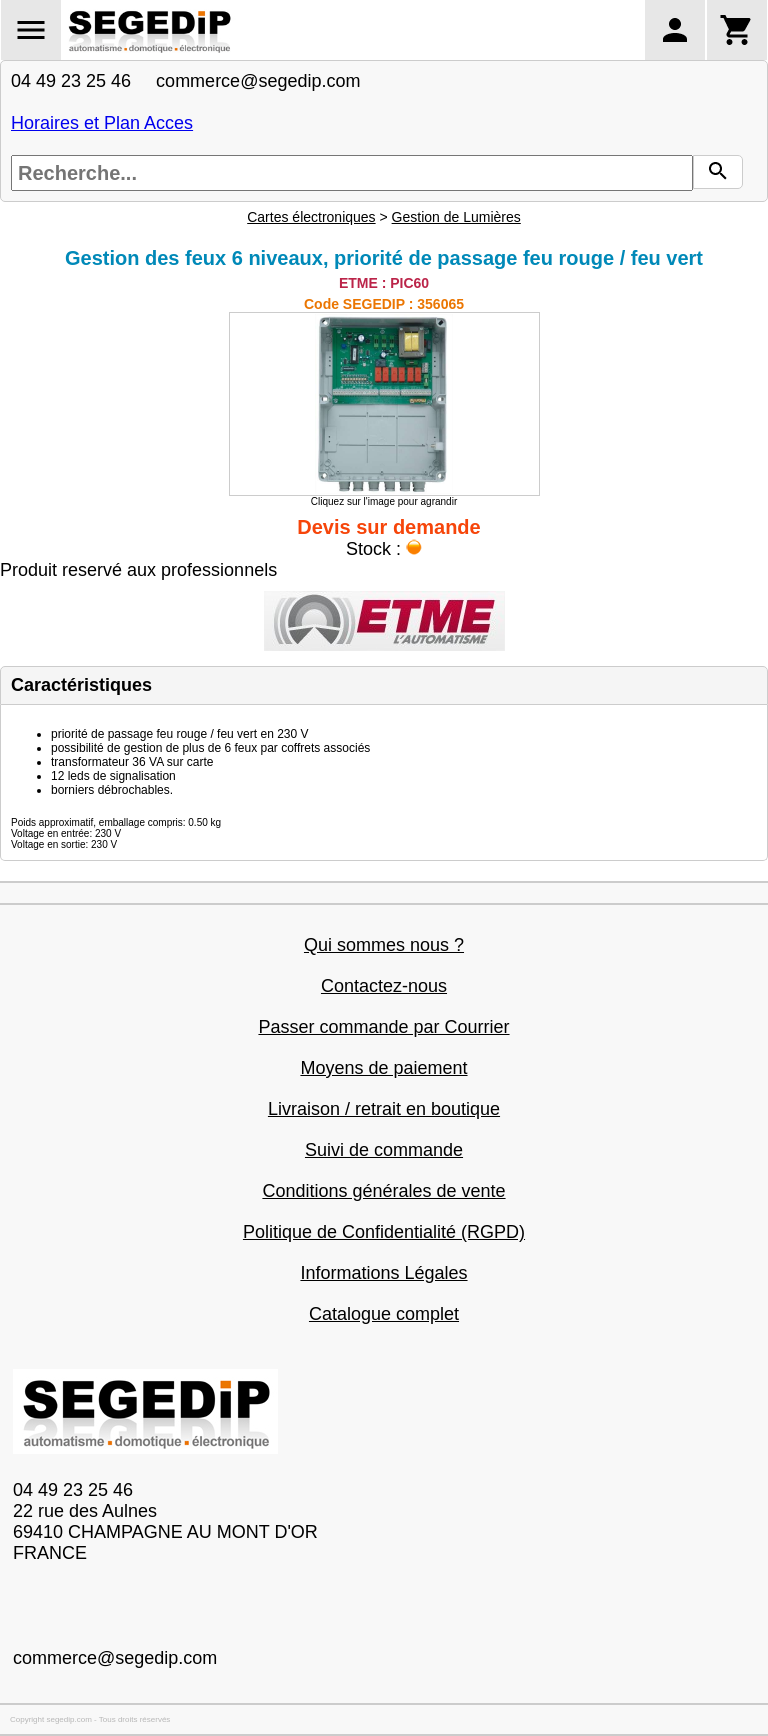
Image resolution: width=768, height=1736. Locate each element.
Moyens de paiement (383, 1068)
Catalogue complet (384, 1314)
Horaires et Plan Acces (102, 123)
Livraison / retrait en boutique (384, 1109)
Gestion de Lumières (456, 217)
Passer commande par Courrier (383, 1027)
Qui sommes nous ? (384, 945)
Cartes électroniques (311, 217)
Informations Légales (383, 1273)
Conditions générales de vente (383, 1191)
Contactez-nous (384, 986)
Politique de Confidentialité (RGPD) (384, 1232)
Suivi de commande (384, 1150)
